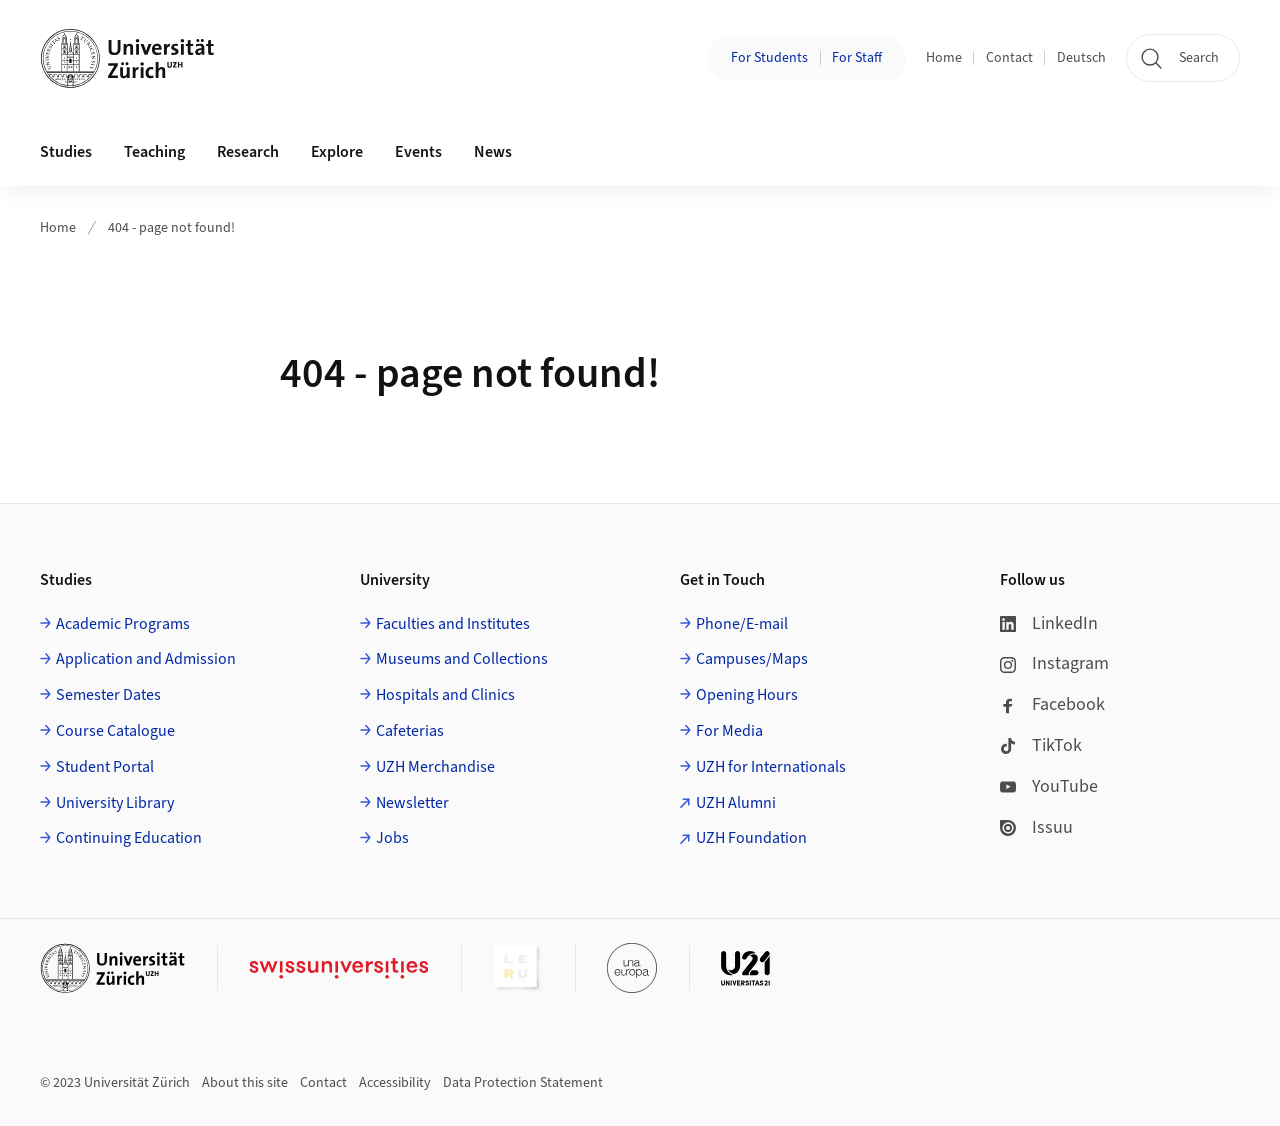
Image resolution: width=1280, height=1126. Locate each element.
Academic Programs (123, 624)
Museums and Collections (462, 659)
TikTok (1041, 745)
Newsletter (412, 803)
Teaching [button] (154, 152)
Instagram (1054, 663)
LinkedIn (1049, 623)
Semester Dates (108, 695)
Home (944, 58)
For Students (769, 58)
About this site (245, 1083)
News (493, 152)
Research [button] (248, 152)
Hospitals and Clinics (445, 695)
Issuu (1036, 827)
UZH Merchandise (435, 767)
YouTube (1049, 786)
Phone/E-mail (742, 624)
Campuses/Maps (752, 659)
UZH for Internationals (771, 767)
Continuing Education (129, 838)
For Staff (857, 58)
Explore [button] (337, 152)
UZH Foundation (751, 838)
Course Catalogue (115, 731)
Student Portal (105, 767)
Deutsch (1081, 58)
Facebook (1052, 704)
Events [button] (418, 152)
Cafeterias (410, 731)
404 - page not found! (171, 228)
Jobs (392, 838)
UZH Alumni (736, 803)
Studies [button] (66, 152)
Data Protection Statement (523, 1083)
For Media (729, 731)
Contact (1009, 58)
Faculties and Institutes (453, 624)
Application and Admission (146, 659)
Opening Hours (747, 695)
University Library (115, 803)
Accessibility (395, 1083)
